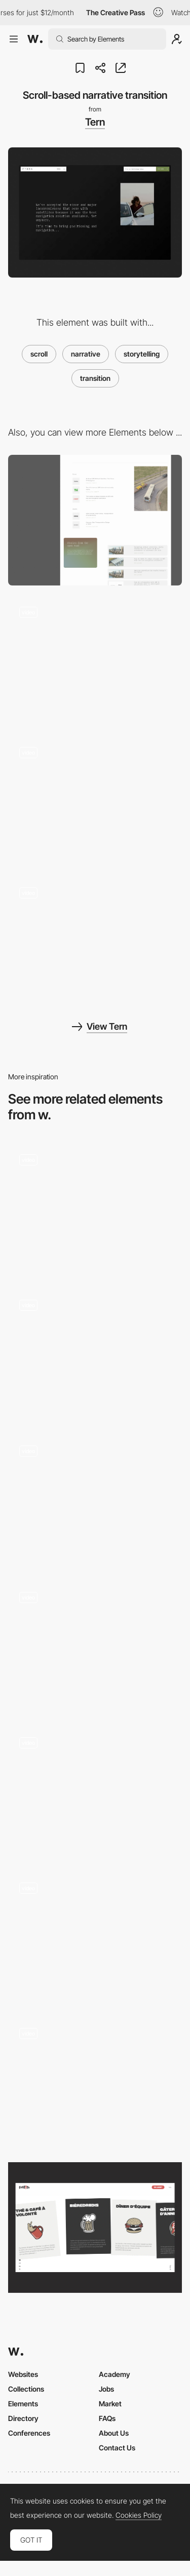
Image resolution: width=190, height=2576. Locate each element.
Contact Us (117, 2447)
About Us (114, 2433)
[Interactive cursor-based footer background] (95, 661)
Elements (23, 2403)
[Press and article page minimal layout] (95, 520)
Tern (95, 122)
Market (110, 2403)
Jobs (106, 2389)
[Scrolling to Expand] (95, 1499)
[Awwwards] (35, 39)
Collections (26, 2389)
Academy (114, 2374)
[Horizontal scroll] (95, 1791)
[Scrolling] (95, 2227)
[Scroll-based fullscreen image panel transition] (95, 941)
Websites (23, 2374)
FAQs (107, 2418)
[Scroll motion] (95, 2082)
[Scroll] (95, 1208)
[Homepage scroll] (95, 1936)
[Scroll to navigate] (95, 1645)
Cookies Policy (139, 2515)
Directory (23, 2418)
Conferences (29, 2433)
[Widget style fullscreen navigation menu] (95, 801)
